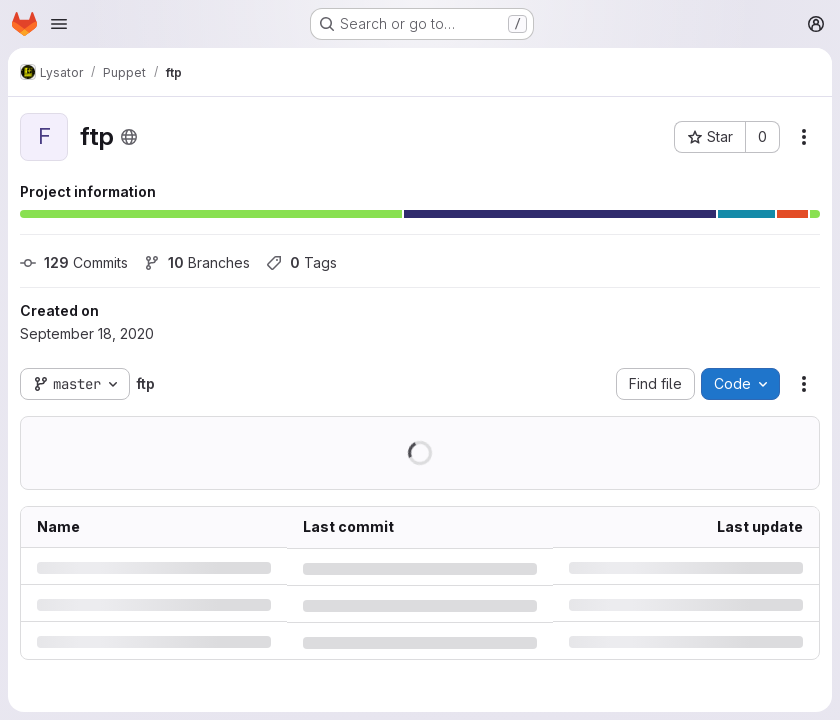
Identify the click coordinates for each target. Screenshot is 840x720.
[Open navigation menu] (59, 24)
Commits (74, 262)
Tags (301, 262)
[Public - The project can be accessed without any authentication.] (129, 137)
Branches (197, 262)
